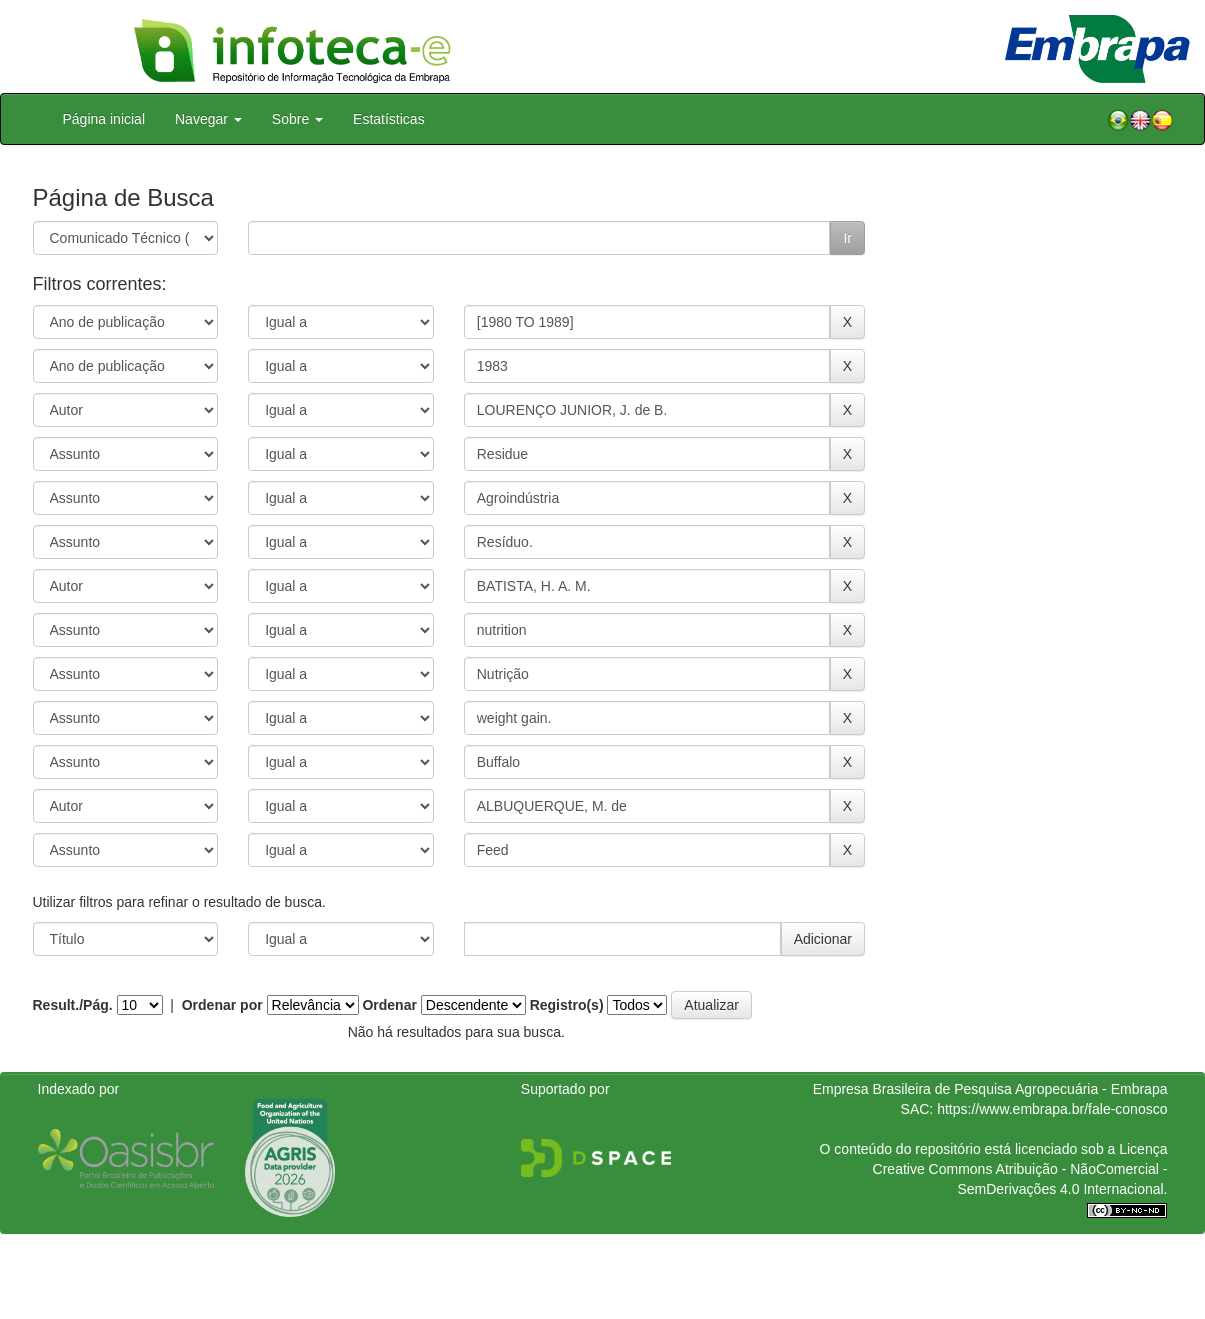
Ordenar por (222, 1005)
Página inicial (104, 119)
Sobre (297, 119)
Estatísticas (389, 119)
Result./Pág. (73, 1005)
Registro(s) (567, 1005)
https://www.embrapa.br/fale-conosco (1052, 1109)
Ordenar (389, 1005)
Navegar (208, 119)
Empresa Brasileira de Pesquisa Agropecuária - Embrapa (990, 1089)
